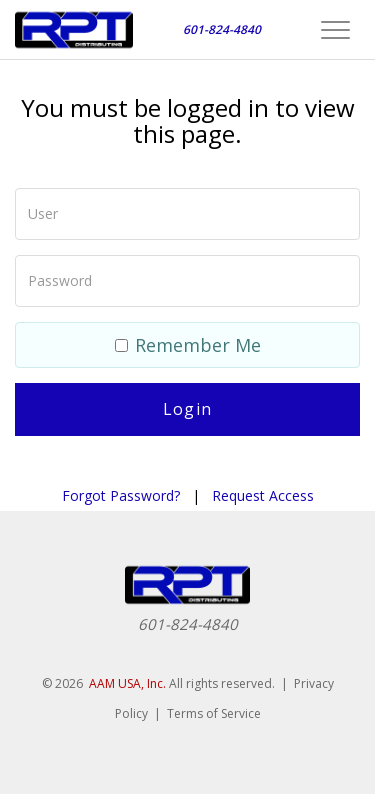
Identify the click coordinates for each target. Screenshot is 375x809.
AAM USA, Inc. (127, 683)
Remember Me (188, 345)
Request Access (263, 495)
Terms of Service (214, 713)
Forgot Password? (121, 495)
